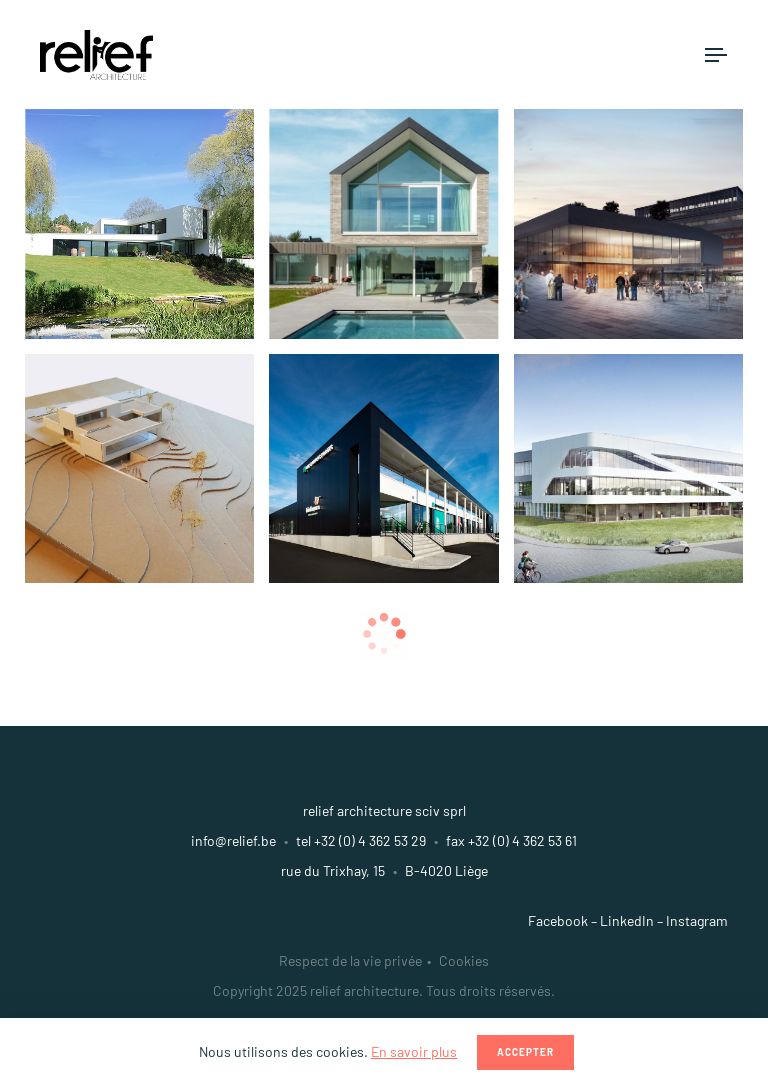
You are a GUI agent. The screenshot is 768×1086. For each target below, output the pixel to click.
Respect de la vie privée (350, 960)
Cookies (464, 960)
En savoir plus (414, 1051)
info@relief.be (233, 840)
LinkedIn (627, 920)
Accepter (525, 1052)
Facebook (558, 920)
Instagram (697, 920)
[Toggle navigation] (716, 55)
